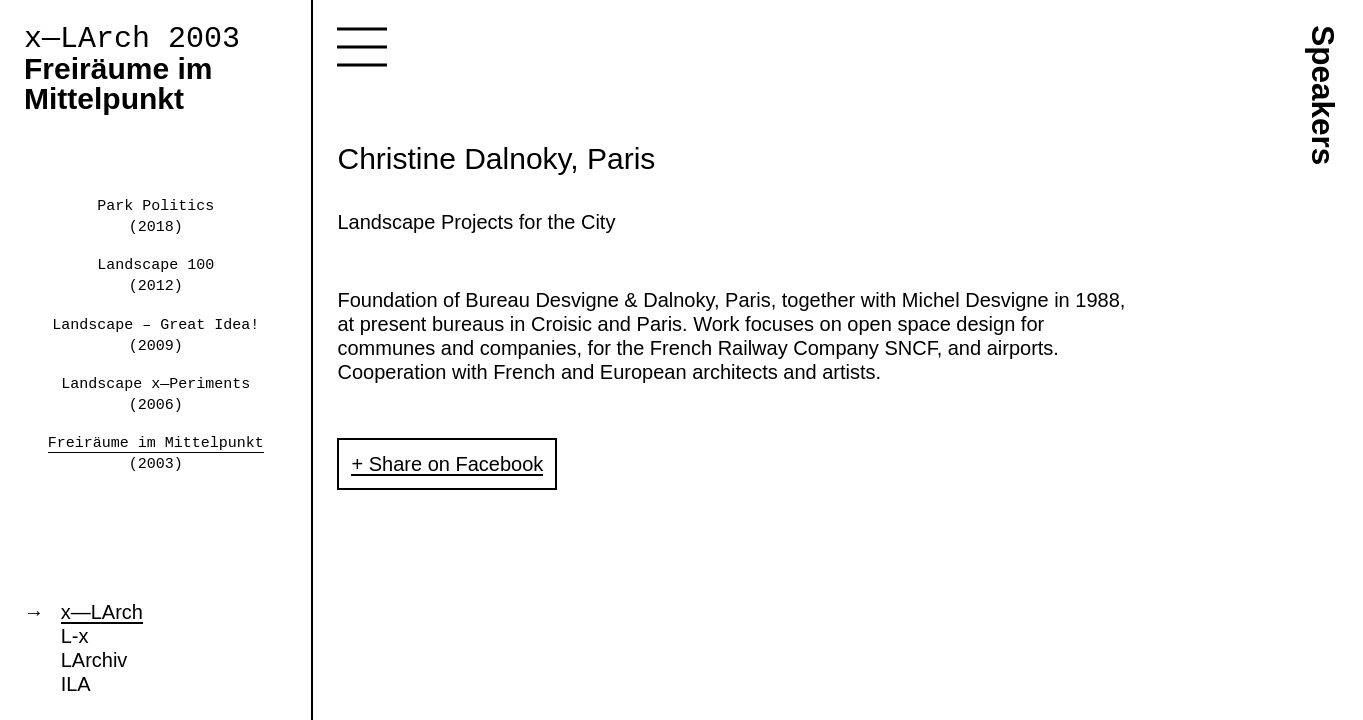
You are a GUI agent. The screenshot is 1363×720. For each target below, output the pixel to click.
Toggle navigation (362, 46)
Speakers (1322, 95)
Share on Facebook (456, 464)
